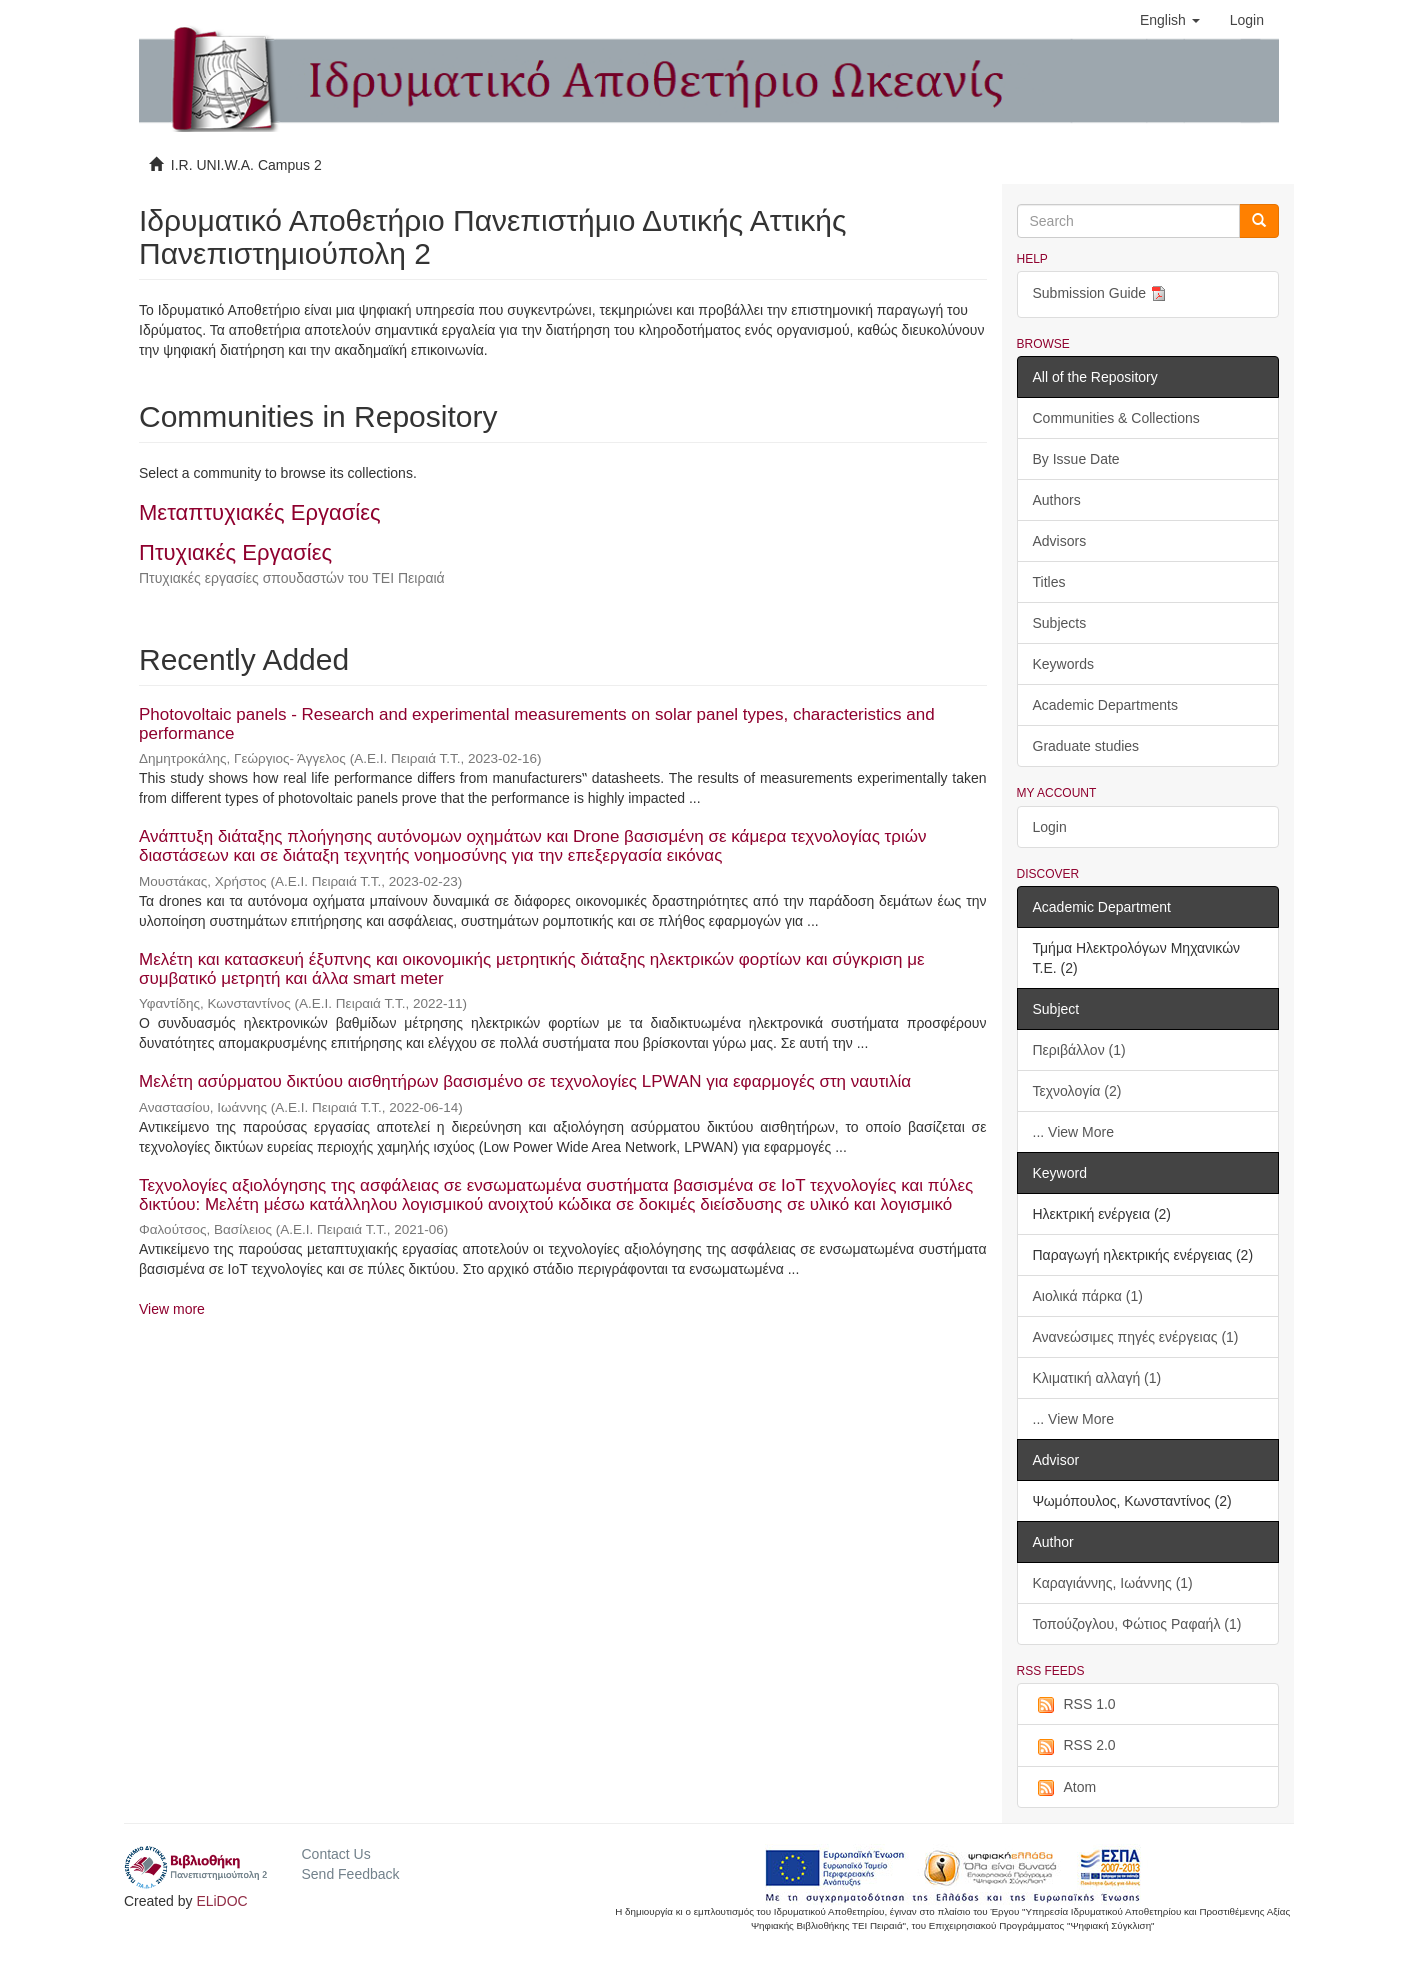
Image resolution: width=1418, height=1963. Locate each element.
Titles (1049, 582)
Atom (1065, 1788)
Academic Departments (1106, 705)
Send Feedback (350, 1874)
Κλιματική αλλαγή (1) (1097, 1378)
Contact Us (335, 1854)
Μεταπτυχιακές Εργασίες (260, 512)
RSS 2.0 (1074, 1746)
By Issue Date (1076, 459)
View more (172, 1309)
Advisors (1060, 541)
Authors (1057, 500)
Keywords (1063, 664)
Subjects (1060, 623)
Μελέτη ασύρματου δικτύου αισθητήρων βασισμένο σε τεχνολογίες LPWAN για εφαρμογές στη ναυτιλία (525, 1081)
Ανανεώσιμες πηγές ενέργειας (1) (1136, 1337)
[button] (1170, 20)
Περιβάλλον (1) (1079, 1050)
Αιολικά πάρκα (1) (1088, 1296)
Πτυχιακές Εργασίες (235, 552)
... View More (1073, 1132)
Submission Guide (1102, 294)
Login (1050, 827)
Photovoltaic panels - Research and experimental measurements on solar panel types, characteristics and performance (537, 724)
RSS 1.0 (1074, 1705)
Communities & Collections (1116, 418)
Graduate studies (1086, 746)
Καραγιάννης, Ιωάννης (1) (1113, 1583)
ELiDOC (221, 1901)
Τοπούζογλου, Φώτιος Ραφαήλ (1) (1137, 1624)
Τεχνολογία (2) (1077, 1091)
